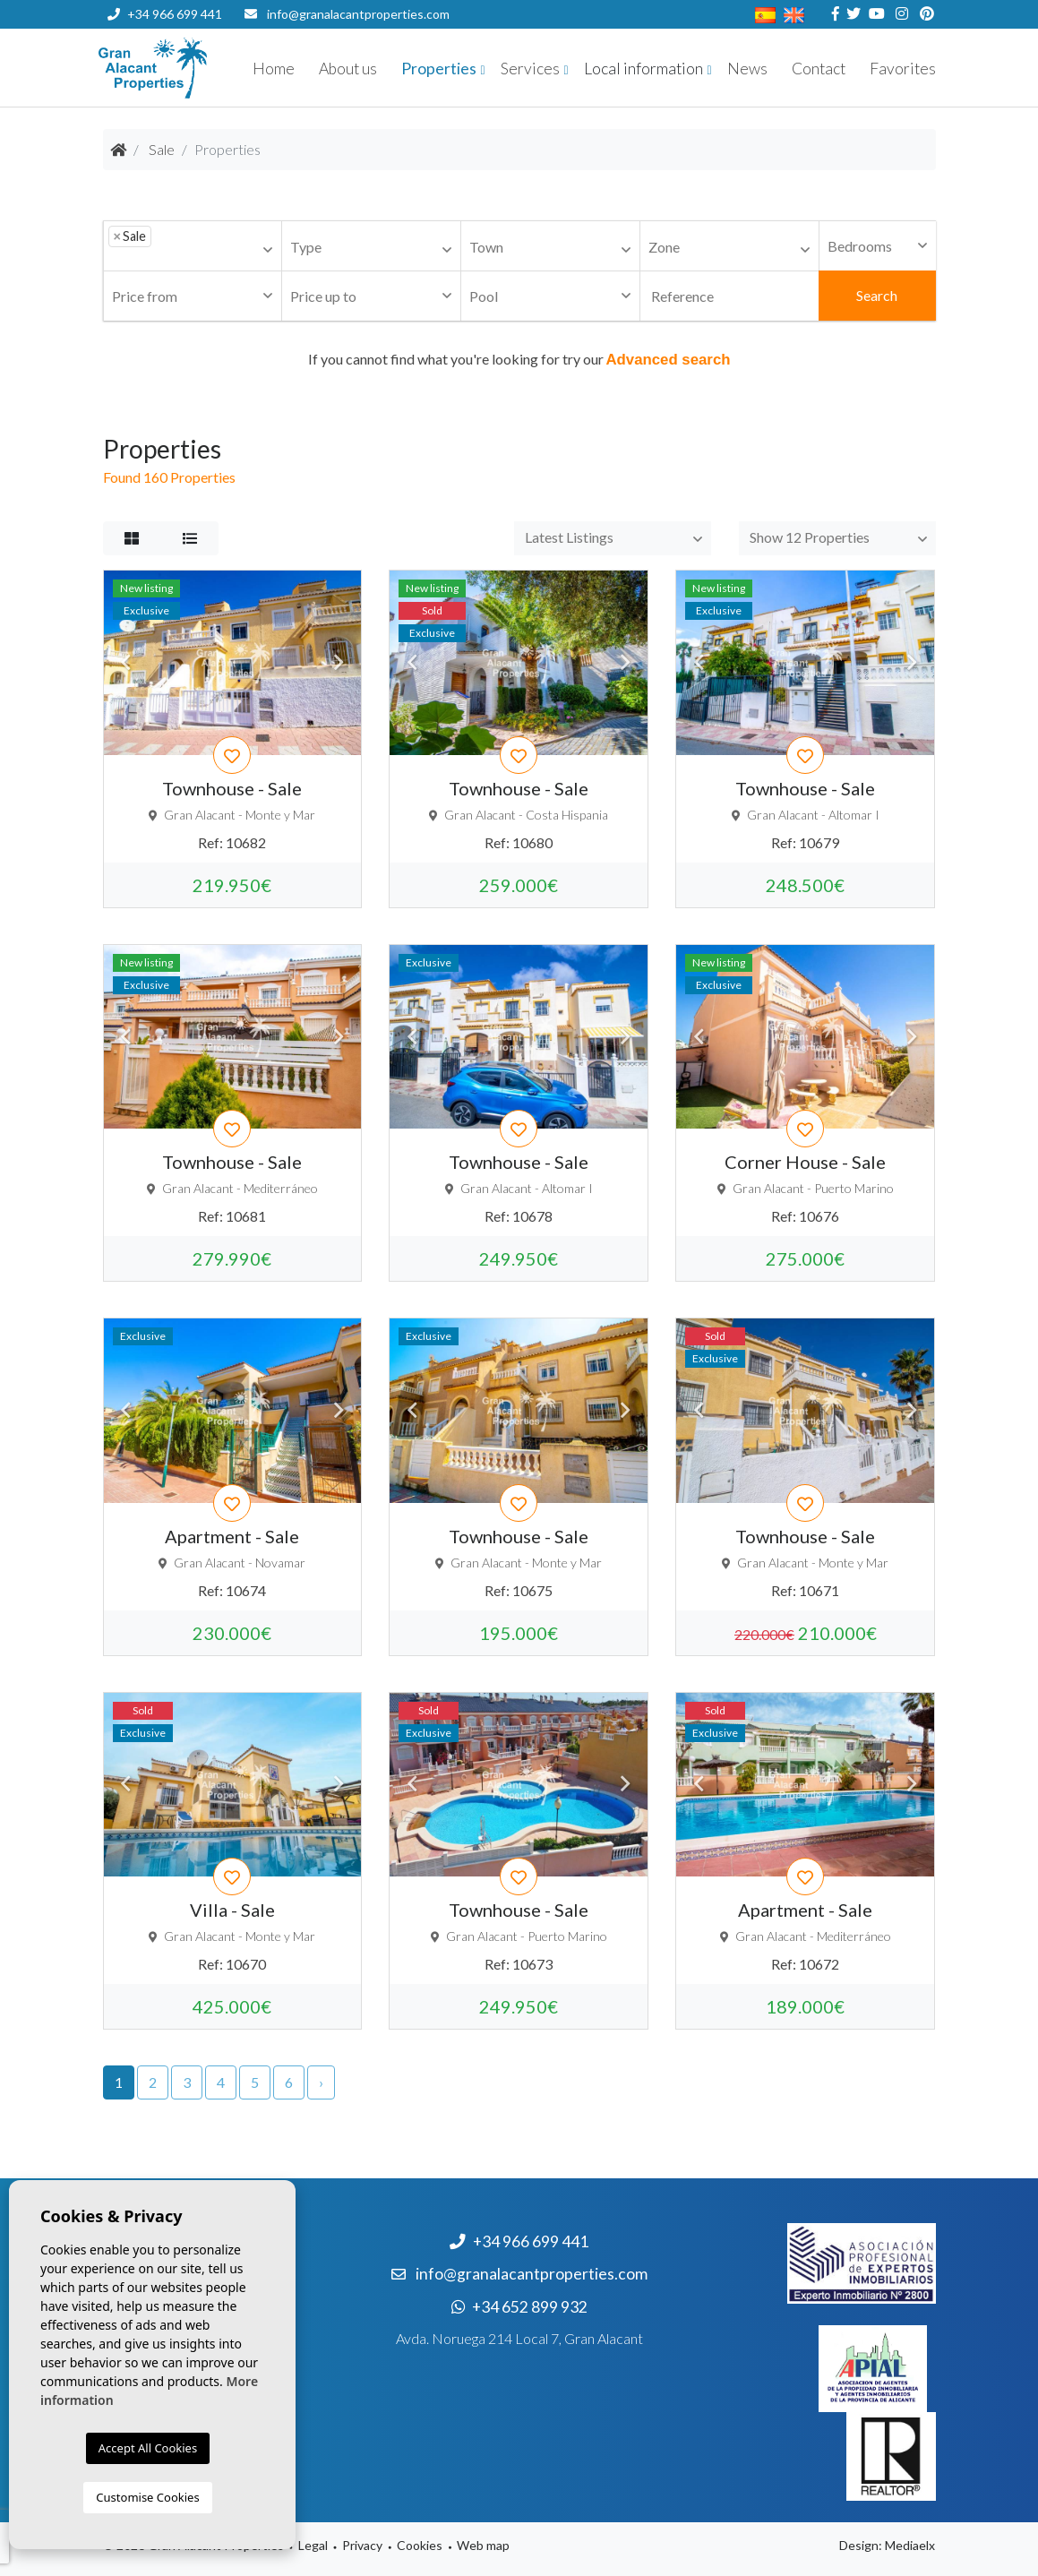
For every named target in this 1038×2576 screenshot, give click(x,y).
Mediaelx (910, 2545)
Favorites (903, 68)
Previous (126, 663)
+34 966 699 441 (164, 13)
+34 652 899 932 (163, 42)
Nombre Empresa (206, 68)
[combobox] (193, 246)
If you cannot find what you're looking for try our (519, 359)
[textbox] (161, 247)
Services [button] (530, 68)
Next (338, 663)
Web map (483, 2545)
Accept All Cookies (148, 2448)
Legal (313, 2545)
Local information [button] (643, 68)
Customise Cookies (147, 2497)
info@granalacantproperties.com (358, 13)
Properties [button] (438, 68)
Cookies (419, 2545)
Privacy (362, 2545)
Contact (818, 68)
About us (348, 68)
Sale (162, 149)
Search (876, 295)
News (747, 68)
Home (274, 68)
